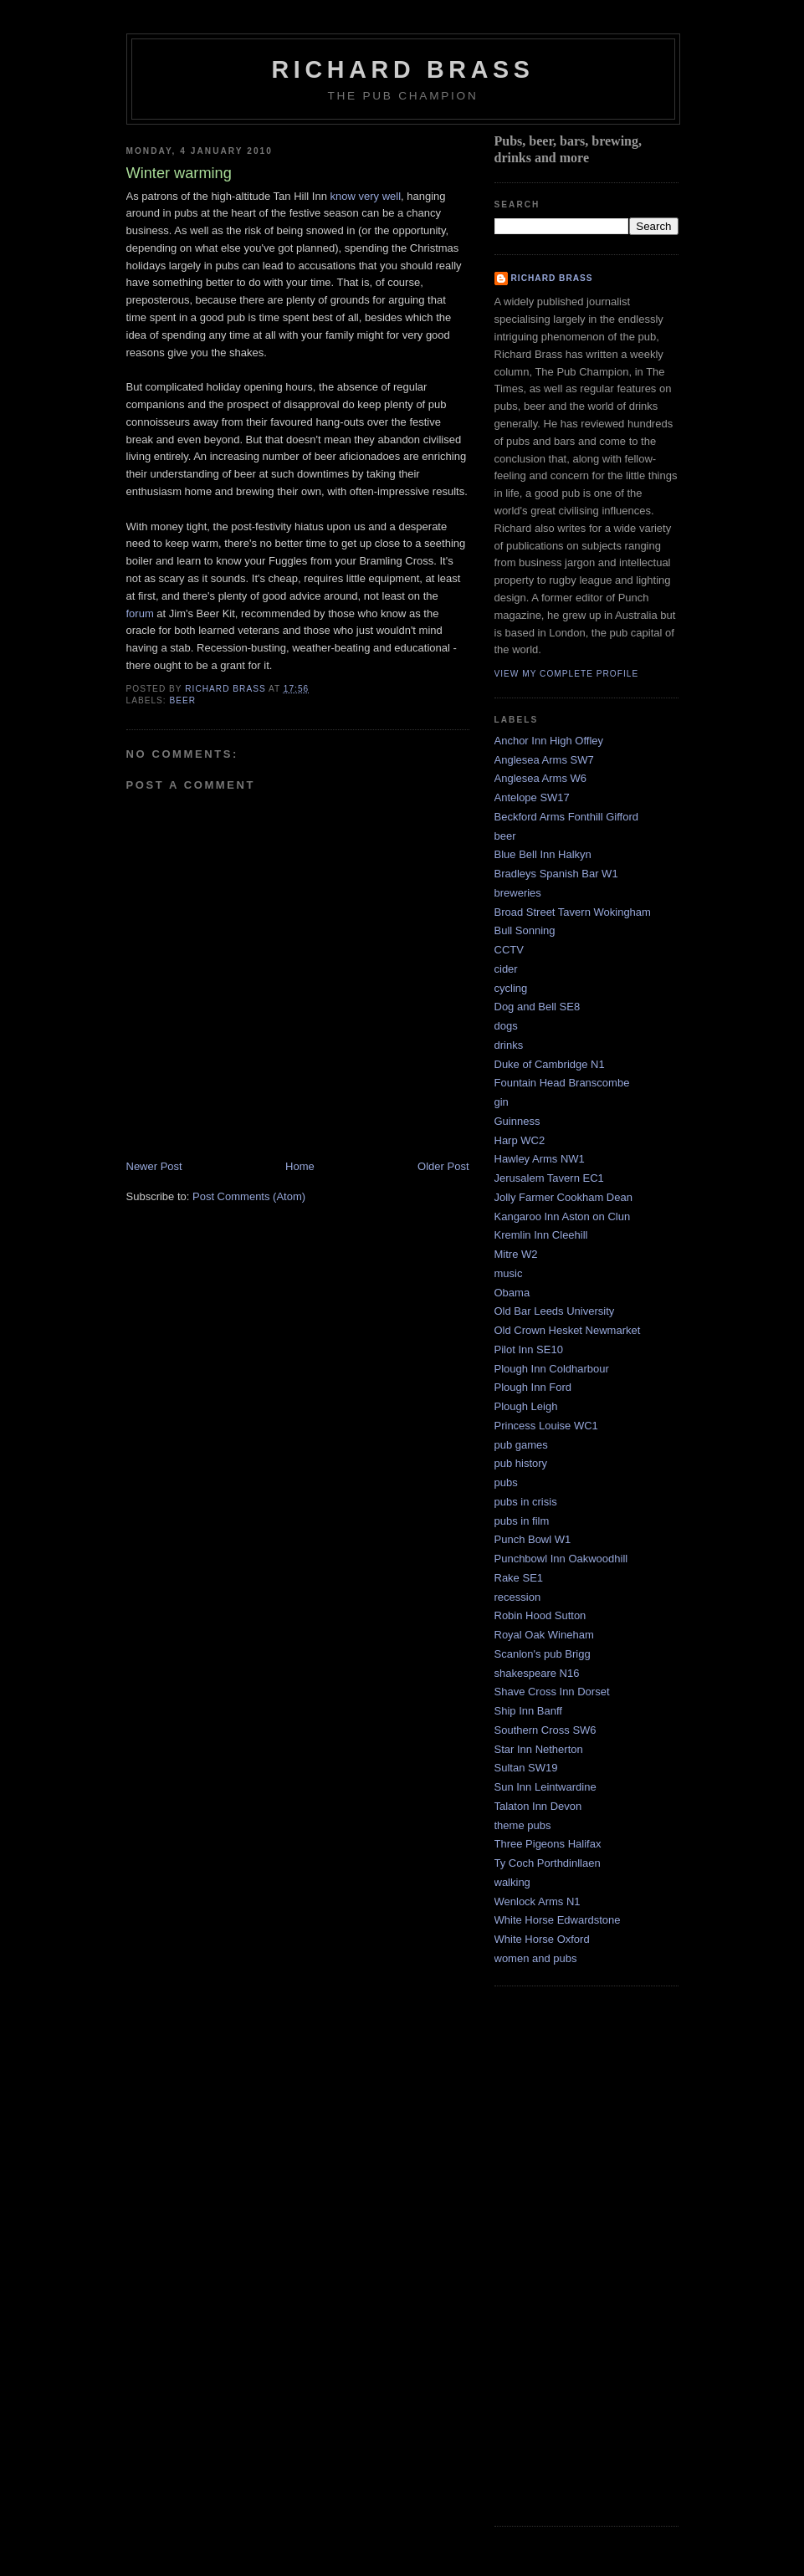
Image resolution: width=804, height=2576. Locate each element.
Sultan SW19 (526, 1767)
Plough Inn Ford (533, 1387)
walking (512, 1882)
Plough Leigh (526, 1406)
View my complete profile (566, 673)
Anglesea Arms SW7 (544, 760)
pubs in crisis (525, 1501)
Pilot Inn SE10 (528, 1349)
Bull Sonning (525, 930)
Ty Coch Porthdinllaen (547, 1863)
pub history (521, 1463)
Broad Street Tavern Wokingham (572, 912)
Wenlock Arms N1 (537, 1901)
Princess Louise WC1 (546, 1425)
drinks (509, 1045)
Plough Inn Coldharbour (551, 1368)
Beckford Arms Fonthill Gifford (566, 816)
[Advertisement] (561, 2254)
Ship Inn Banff (528, 1711)
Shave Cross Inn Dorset (552, 1691)
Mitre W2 (516, 1254)
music (508, 1273)
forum (141, 613)
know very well (366, 196)
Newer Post (154, 1166)
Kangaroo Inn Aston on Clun (562, 1216)
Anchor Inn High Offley (549, 740)
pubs (506, 1482)
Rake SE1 (519, 1578)
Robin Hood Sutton (540, 1615)
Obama (512, 1292)
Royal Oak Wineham (544, 1634)
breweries (517, 893)
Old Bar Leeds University (554, 1311)
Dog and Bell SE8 (537, 1006)
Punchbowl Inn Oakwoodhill (561, 1558)
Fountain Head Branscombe (562, 1082)
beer (183, 700)
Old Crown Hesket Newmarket (567, 1330)
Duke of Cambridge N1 (549, 1064)
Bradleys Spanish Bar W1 (556, 873)
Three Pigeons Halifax (548, 1843)
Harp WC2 (519, 1140)
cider (506, 969)
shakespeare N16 (537, 1673)
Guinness (517, 1121)
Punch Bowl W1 (532, 1539)
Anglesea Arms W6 (540, 778)
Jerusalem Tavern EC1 (549, 1178)
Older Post (443, 1166)
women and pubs (535, 1958)
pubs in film (522, 1521)
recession (517, 1597)
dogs (506, 1026)
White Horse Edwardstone (557, 1920)
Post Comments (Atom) (248, 1196)
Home (300, 1166)
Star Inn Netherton (538, 1749)
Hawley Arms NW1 (539, 1159)
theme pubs (522, 1825)
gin (501, 1102)
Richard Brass (402, 69)
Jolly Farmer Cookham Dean (563, 1197)
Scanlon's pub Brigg (542, 1654)
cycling (511, 988)
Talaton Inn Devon (538, 1806)
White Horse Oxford (542, 1939)
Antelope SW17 (532, 797)
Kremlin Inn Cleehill (541, 1235)
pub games (521, 1445)
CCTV (509, 949)
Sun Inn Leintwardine (545, 1787)
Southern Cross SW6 (545, 1730)
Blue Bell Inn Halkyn (542, 854)
